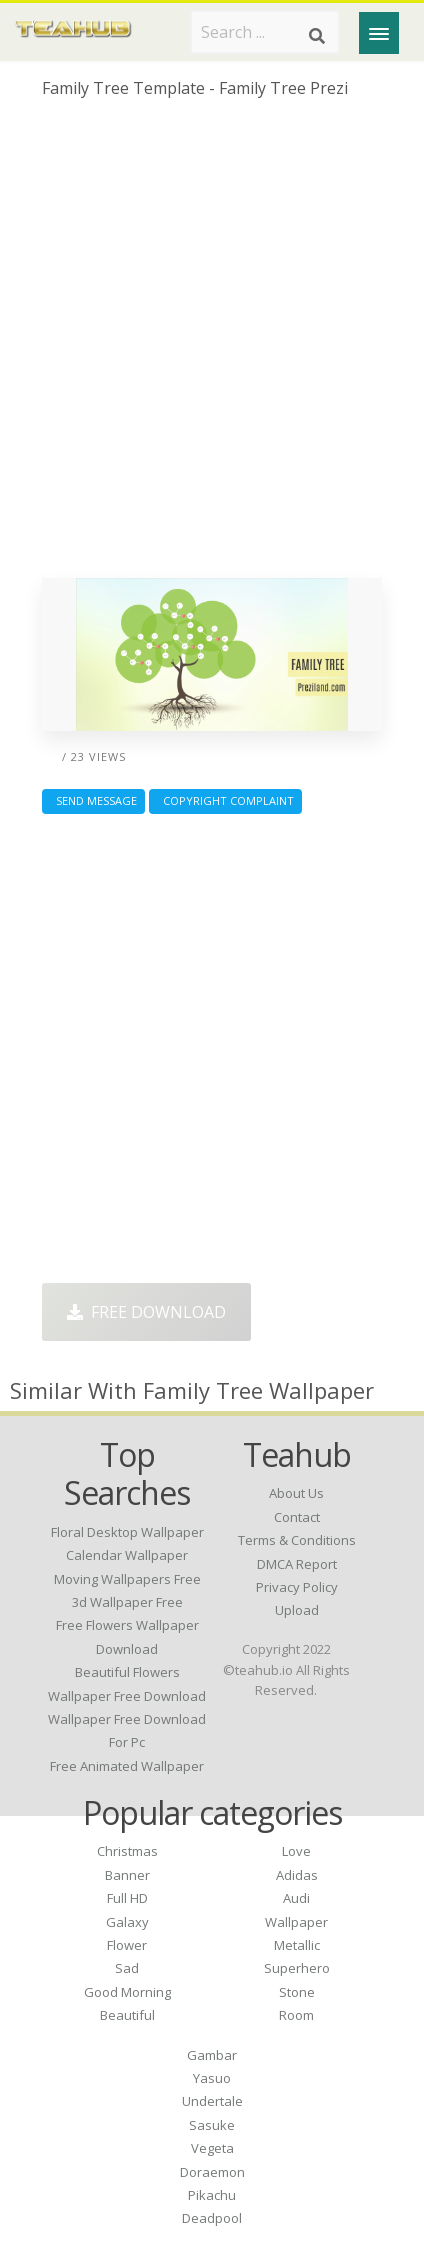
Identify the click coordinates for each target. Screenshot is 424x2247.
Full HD (127, 1898)
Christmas (127, 1851)
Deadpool (212, 2218)
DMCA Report (297, 1564)
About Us (296, 1493)
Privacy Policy (297, 1587)
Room (296, 2015)
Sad (127, 1968)
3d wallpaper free (127, 1602)
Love (296, 1851)
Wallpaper (296, 1922)
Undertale (212, 2101)
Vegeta (212, 2148)
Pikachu (212, 2195)
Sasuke (212, 2125)
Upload (297, 1610)
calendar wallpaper (127, 1555)
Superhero (297, 1968)
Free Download (146, 1312)
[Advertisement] (212, 346)
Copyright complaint (225, 800)
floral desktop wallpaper (127, 1532)
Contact (297, 1517)
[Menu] (379, 33)
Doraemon (212, 2172)
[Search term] (265, 32)
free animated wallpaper (127, 1766)
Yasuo (212, 2078)
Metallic (297, 1945)
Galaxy (127, 1922)
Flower (127, 1945)
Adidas (297, 1875)
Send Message (93, 800)
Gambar (212, 2055)
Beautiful (127, 2015)
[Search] (317, 36)
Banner (127, 1875)
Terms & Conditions (297, 1540)
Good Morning (127, 1992)
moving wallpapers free (127, 1579)
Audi (296, 1898)
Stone (297, 1992)
